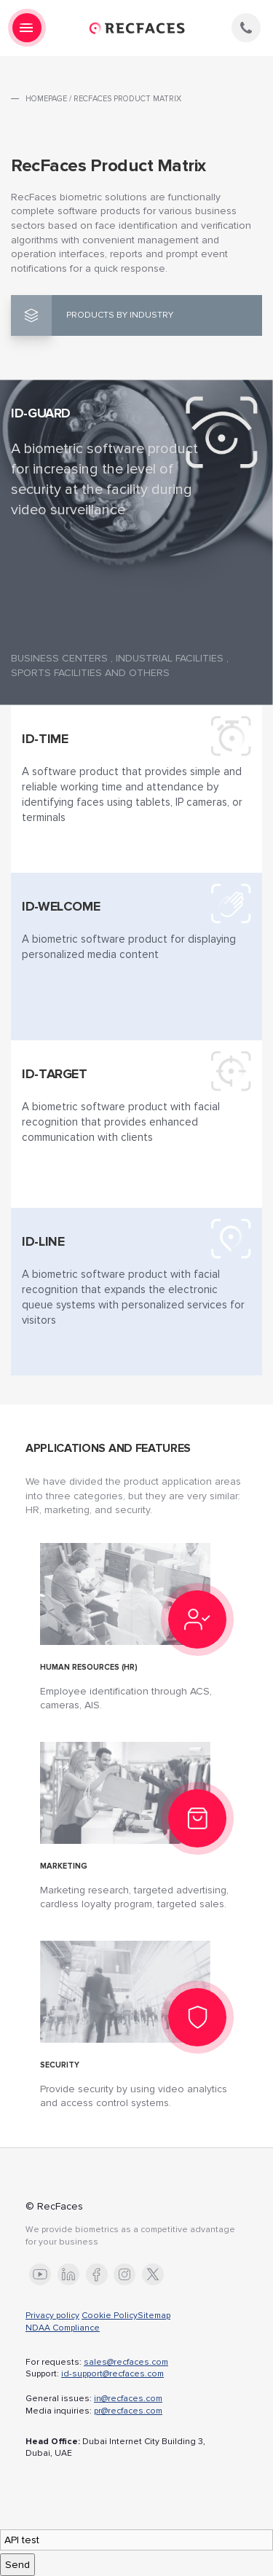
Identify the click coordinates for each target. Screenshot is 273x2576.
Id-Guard (41, 413)
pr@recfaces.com (128, 2411)
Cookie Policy (110, 2315)
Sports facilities (56, 673)
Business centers (59, 658)
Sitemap (154, 2315)
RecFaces (137, 28)
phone (246, 27)
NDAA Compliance (62, 2327)
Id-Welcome (61, 906)
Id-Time (45, 739)
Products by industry (119, 315)
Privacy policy (52, 2315)
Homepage (46, 98)
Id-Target (54, 1074)
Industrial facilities (169, 658)
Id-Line (43, 1241)
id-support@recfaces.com (112, 2373)
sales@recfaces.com (126, 2362)
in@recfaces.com (128, 2398)
